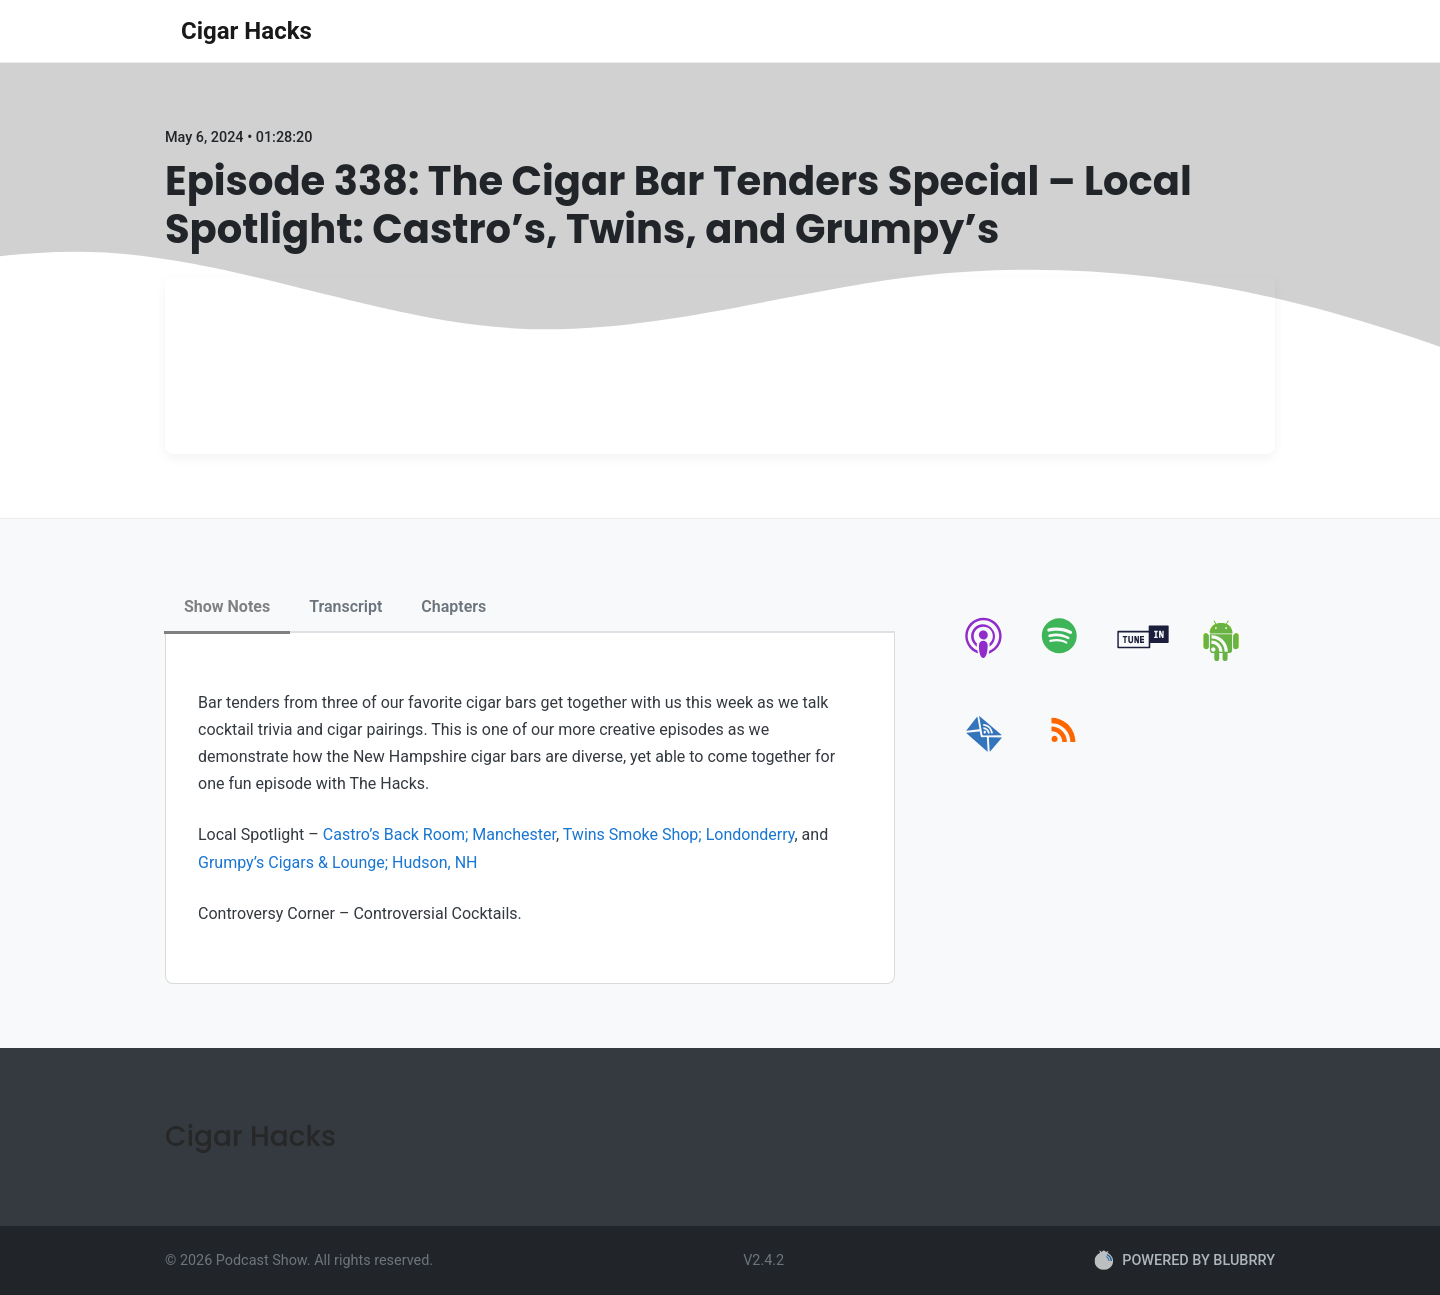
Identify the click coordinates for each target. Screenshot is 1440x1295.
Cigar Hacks (246, 31)
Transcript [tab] (345, 606)
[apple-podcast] (984, 657)
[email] (984, 752)
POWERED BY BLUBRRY (1184, 1260)
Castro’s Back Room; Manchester (439, 834)
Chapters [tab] (453, 606)
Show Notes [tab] (227, 606)
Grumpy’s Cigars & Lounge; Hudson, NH (338, 862)
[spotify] (1063, 657)
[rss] (1063, 752)
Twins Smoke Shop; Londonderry (679, 834)
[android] (1222, 657)
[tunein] (1143, 657)
